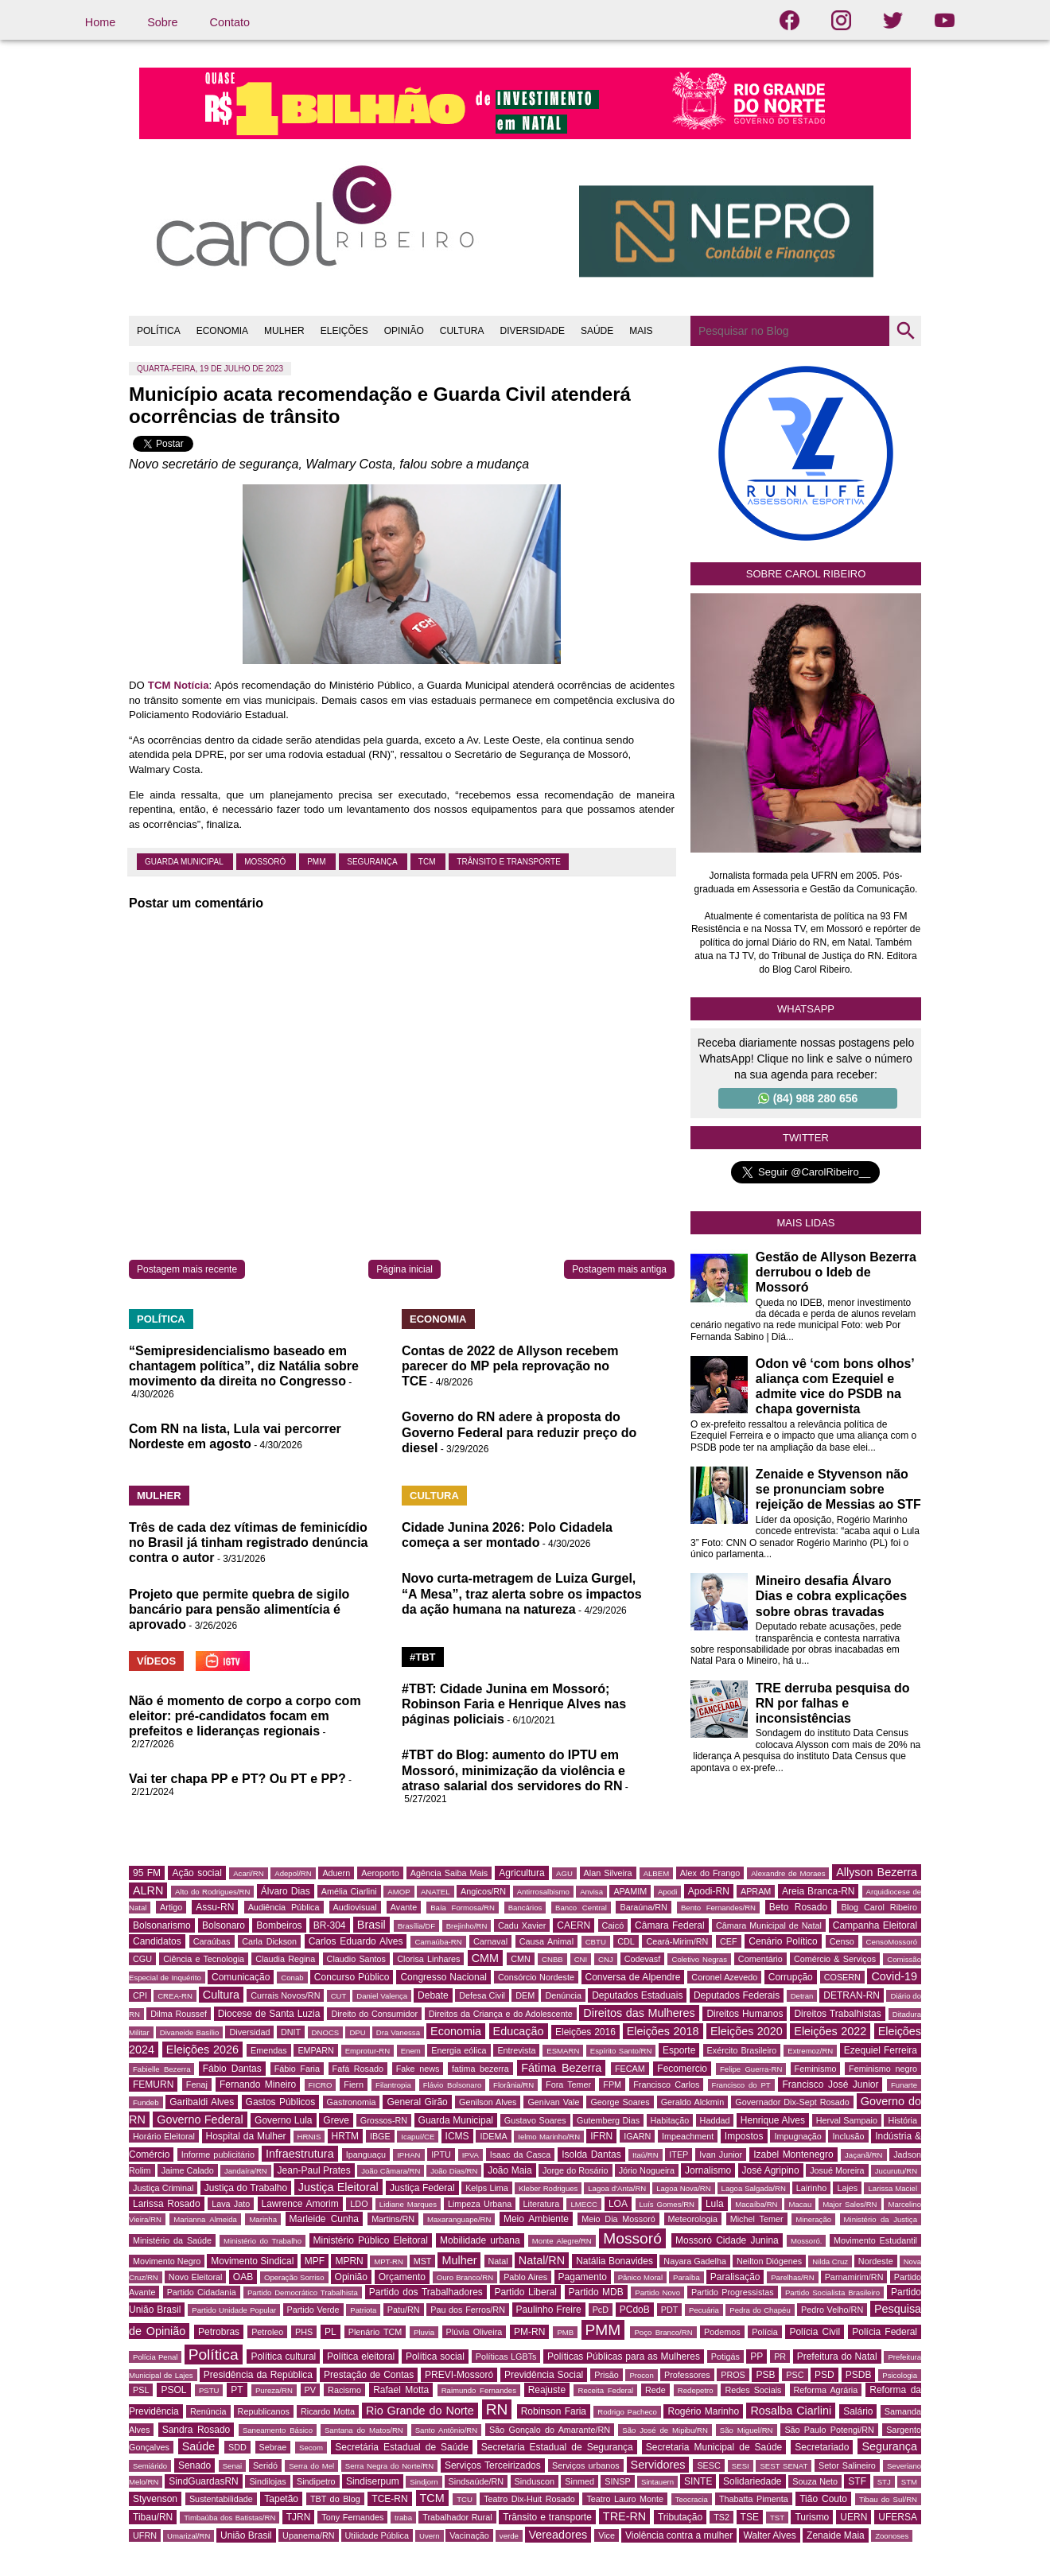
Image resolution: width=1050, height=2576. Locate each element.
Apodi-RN (708, 1891)
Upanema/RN (308, 2535)
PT (237, 2389)
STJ (884, 2481)
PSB (765, 2374)
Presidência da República (258, 2374)
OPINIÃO (404, 330)
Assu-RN (215, 1907)
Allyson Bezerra (876, 1872)
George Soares (619, 2102)
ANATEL (435, 1891)
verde (509, 2535)
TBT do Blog (335, 2499)
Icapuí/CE (417, 2136)
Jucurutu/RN (896, 2170)
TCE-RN (389, 2498)
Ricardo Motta (328, 2411)
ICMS (457, 2136)
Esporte (679, 2050)
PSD (824, 2374)
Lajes (847, 2188)
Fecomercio (682, 2068)
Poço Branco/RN (663, 2332)
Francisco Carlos (666, 2084)
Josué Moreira (837, 2170)
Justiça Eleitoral (338, 2187)
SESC (708, 2465)
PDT (670, 2309)
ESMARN (562, 2050)
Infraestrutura (300, 2153)
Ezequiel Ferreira (880, 2050)
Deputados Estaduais (637, 1995)
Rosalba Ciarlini (790, 2410)
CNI (581, 1959)
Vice (606, 2535)
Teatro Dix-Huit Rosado (529, 2499)
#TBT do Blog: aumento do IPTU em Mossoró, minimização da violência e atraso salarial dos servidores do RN (513, 1770)
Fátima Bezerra (561, 2067)
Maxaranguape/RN (459, 2219)
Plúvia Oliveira (474, 2332)
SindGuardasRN (203, 2481)
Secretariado (822, 2447)
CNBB (552, 1959)
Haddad (715, 2120)
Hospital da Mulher (246, 2136)
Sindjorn (424, 2481)
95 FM (147, 1873)
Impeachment (688, 2136)
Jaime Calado (187, 2170)
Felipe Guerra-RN (751, 2069)
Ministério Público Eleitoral (370, 2240)
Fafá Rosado (357, 2068)
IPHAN (408, 2155)
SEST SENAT (783, 2465)
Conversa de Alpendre (633, 1977)
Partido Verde (313, 2309)
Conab (292, 1977)
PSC (794, 2375)
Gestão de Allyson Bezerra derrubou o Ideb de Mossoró (836, 1272)
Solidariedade (752, 2481)
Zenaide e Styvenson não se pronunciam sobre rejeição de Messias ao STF (838, 1489)
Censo (842, 1941)
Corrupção (790, 1977)
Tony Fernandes (352, 2517)
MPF (315, 2261)
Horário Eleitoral (164, 2136)
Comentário (760, 1959)
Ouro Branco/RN (465, 2277)
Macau (799, 2204)
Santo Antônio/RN (446, 2430)
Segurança (373, 861)
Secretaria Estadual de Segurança (557, 2447)
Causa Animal (546, 1941)
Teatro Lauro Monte (624, 2499)
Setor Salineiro (847, 2465)
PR (780, 2356)
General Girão (417, 2102)
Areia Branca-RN (818, 1891)
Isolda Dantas (591, 2154)
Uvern (429, 2535)
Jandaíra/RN (245, 2170)
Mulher (458, 2260)
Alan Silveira (608, 1873)
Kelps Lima (486, 2188)
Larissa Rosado (166, 2203)
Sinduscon (534, 2481)
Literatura (541, 2204)
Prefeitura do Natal (837, 2356)
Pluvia (424, 2332)
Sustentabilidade (221, 2499)
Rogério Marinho (703, 2411)
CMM (485, 1958)
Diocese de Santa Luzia (269, 2013)
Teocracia (691, 2499)
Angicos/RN (483, 1891)
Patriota (363, 2310)
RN (497, 2409)
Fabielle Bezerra (161, 2069)
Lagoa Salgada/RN (753, 2188)
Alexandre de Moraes (788, 1873)
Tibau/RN (153, 2517)
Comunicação (241, 1977)
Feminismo (816, 2068)
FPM (612, 2084)
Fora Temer (568, 2084)
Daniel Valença (381, 1995)
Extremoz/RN (810, 2050)
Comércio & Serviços (835, 1959)
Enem (411, 2050)
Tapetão (281, 2498)
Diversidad (249, 2032)
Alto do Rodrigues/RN (212, 1891)
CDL (626, 1941)
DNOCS (326, 2032)
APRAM (756, 1891)
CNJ (605, 1959)
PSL (141, 2390)
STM (909, 2481)
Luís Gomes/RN (667, 2204)
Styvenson (155, 2498)
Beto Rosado (798, 1907)
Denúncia (563, 1995)
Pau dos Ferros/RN (467, 2309)
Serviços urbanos (585, 2465)
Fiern (354, 2084)
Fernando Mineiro (258, 2084)
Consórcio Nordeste (536, 1977)
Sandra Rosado (196, 2429)
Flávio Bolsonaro (452, 2085)
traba (403, 2517)
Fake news (418, 2068)
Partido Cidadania (201, 2292)
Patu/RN (403, 2309)
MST (423, 2261)
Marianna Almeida (205, 2219)
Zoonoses (891, 2535)
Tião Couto (823, 2498)
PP (756, 2356)
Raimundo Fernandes (478, 2390)
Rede (655, 2390)
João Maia (509, 2170)
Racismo (344, 2390)
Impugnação (797, 2136)
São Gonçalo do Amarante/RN (549, 2429)
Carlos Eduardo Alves (356, 1941)
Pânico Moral (640, 2277)
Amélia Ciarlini (349, 1891)
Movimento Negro (166, 2261)
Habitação (670, 2120)
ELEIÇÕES (344, 330)
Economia (455, 2031)
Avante (404, 1907)
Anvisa (591, 1891)
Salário (858, 2411)
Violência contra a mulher (679, 2535)
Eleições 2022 (830, 2031)
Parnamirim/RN (854, 2277)
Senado (194, 2465)
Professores (687, 2375)
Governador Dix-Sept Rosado (792, 2102)
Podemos (722, 2332)
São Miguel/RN (746, 2430)
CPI (140, 1995)
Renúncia (208, 2411)
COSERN (842, 1977)
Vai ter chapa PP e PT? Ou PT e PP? (237, 1778)
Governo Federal (200, 2119)
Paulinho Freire (548, 2309)
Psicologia (899, 2375)
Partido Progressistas (732, 2292)
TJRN (298, 2517)
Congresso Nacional (443, 1977)
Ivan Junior (720, 2154)
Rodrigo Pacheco (627, 2411)
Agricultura (521, 1873)
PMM (317, 861)
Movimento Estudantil (875, 2240)
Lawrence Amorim (300, 2203)
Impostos (744, 2136)
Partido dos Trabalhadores (426, 2292)
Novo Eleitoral (196, 2277)
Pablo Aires (525, 2277)
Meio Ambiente (536, 2218)
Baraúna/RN (643, 1907)
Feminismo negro (883, 2068)
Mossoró (266, 861)
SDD (237, 2447)
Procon (641, 2375)
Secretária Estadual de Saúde (402, 2447)
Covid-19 (894, 1976)
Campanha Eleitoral (875, 1925)
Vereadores (558, 2534)
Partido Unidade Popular (234, 2310)
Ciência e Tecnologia (203, 1959)
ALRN (148, 1890)
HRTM (345, 2136)
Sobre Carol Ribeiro (806, 574)
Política (214, 2354)
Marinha (263, 2219)
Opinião (351, 2277)
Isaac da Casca (520, 2154)
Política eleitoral (361, 2356)
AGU (564, 1873)
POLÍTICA (159, 330)
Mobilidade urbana (480, 2240)
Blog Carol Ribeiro (879, 1907)
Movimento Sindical (252, 2261)
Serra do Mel (311, 2465)
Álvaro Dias (285, 1891)
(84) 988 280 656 (808, 1098)
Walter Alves (769, 2535)
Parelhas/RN (792, 2277)
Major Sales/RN (849, 2204)
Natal (498, 2261)
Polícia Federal (884, 2331)
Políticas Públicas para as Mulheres (623, 2356)
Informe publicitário (218, 2154)
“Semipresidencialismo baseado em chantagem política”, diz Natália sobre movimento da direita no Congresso (244, 1366)
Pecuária (704, 2310)
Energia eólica (458, 2050)
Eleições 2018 (663, 2031)
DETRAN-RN (851, 1995)
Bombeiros (278, 1925)
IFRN (601, 2136)
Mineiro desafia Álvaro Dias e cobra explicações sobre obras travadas (831, 1596)
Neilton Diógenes (769, 2261)
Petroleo (267, 2332)
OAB (243, 2277)
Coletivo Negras (698, 1959)
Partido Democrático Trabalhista (302, 2292)
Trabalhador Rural (457, 2517)
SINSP (617, 2481)
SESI (740, 2465)
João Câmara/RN (390, 2170)
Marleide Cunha (325, 2218)
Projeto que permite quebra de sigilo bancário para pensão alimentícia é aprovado (239, 1609)
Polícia (764, 2332)
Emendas (269, 2050)
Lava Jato (231, 2204)
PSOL (173, 2389)
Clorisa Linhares (428, 1959)
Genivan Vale (553, 2102)
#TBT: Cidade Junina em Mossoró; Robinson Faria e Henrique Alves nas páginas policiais (514, 1704)
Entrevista (516, 2050)
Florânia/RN (513, 2085)
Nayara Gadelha (694, 2261)
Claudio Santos (356, 1959)
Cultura (221, 1994)
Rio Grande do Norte (420, 2410)
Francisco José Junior (830, 2084)
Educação (518, 2031)
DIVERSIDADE (532, 330)
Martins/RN (392, 2219)
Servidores (658, 2464)
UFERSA (897, 2517)
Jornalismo (708, 2170)
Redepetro (696, 2390)
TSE (750, 2517)
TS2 (721, 2517)
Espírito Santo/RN (621, 2050)
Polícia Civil (814, 2331)
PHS (304, 2332)
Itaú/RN (645, 2155)
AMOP (398, 1891)
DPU (357, 2032)
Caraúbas (212, 1941)
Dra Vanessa (398, 2032)
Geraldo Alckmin (693, 2102)
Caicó (613, 1925)
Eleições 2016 (585, 2032)
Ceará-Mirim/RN (677, 1941)
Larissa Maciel (892, 2188)
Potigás (725, 2356)
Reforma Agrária (826, 2390)
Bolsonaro (223, 1925)
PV (310, 2390)
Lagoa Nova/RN (683, 2188)
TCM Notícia (178, 685)
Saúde (199, 2446)
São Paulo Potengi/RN (829, 2429)
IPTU (441, 2154)
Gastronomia (351, 2102)
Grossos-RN (383, 2120)
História (902, 2120)
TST (777, 2517)
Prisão (606, 2375)
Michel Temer (757, 2219)
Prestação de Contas (369, 2374)
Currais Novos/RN (285, 1995)
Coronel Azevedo (724, 1977)
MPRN (349, 2261)
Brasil (371, 1924)
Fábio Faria (297, 2068)
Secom (311, 2447)
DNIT (291, 2032)
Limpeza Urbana (479, 2204)
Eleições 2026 (202, 2049)
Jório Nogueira (647, 2170)
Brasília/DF (416, 1925)
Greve (336, 2120)
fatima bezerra (480, 2068)
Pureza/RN (274, 2390)
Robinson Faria (553, 2411)
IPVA (470, 2155)
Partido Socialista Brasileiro (832, 2292)
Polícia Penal (155, 2357)
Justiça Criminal (163, 2188)
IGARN (637, 2136)
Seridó (265, 2465)
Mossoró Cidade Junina (727, 2240)
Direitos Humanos (744, 2013)
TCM (428, 861)
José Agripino (770, 2170)
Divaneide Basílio (190, 2032)
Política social (435, 2356)
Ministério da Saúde (172, 2240)
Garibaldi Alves (201, 2102)
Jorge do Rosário (575, 2170)
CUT (339, 1995)
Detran (802, 1995)
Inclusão (848, 2136)
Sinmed (579, 2481)
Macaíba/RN (756, 2204)
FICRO (320, 2085)
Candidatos (157, 1941)
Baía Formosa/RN (462, 1907)
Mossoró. (806, 2240)
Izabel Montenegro (793, 2154)
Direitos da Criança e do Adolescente (501, 2013)
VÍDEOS (156, 1661)
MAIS (640, 330)
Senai (233, 2465)
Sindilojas (267, 2481)
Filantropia (393, 2085)
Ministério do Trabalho (262, 2240)
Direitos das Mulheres (638, 2013)
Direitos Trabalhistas (837, 2013)
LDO (359, 2204)
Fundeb (146, 2102)
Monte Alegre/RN (562, 2240)
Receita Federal (605, 2390)
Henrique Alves (773, 2120)
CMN (521, 1959)
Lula (715, 2203)
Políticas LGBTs (506, 2356)
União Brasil (246, 2535)
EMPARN (315, 2050)
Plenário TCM (375, 2332)
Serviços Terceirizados (493, 2465)
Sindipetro (316, 2481)
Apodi (668, 1891)
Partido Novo (657, 2292)
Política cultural (283, 2356)
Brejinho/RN (467, 1925)
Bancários (525, 1907)
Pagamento (582, 2277)
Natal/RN (542, 2260)
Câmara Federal (670, 1925)
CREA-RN (175, 1995)
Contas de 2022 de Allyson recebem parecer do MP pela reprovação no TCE (510, 1366)
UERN (853, 2517)
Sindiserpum (372, 2481)
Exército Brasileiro (742, 2050)
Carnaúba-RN (437, 1941)
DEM (525, 1995)
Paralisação (735, 2277)
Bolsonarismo (162, 1925)
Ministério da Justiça (880, 2219)
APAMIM (630, 1891)
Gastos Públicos (281, 2102)
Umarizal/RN (188, 2535)
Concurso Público (352, 1977)
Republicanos (264, 2411)
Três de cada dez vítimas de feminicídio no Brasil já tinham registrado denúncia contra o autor (248, 1542)
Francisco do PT (741, 2085)
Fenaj (197, 2084)
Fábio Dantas (232, 2068)
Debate (433, 1995)
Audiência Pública (284, 1907)
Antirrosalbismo (543, 1891)
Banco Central (581, 1907)
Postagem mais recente (187, 1269)
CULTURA (462, 330)
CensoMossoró (892, 1941)
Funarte (904, 2085)
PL (330, 2331)
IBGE (380, 2136)
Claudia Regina (285, 1959)
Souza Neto (815, 2481)
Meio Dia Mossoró (618, 2219)
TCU (464, 2499)
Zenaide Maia (836, 2535)
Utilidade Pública (377, 2535)
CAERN (573, 1925)
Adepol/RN (292, 1873)
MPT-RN (388, 2261)
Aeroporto (380, 1873)
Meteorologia (693, 2219)
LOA (618, 2203)
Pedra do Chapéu (760, 2310)
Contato (230, 22)
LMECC (583, 2204)
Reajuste (547, 2389)
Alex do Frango (710, 1873)
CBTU (595, 1941)
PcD (601, 2309)
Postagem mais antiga (619, 1269)
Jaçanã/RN (863, 2155)
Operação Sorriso (294, 2277)
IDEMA (493, 2136)
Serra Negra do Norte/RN (389, 2465)
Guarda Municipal (185, 861)
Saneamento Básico (278, 2430)
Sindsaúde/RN (476, 2481)
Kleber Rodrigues (548, 2188)
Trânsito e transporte (509, 861)
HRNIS (309, 2136)
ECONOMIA (222, 330)
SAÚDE (597, 330)
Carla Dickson (269, 1941)
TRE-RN (624, 2516)
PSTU (209, 2390)
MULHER (284, 330)
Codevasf (642, 1959)
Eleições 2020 (746, 2031)
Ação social (196, 1873)
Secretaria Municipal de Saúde (714, 2447)
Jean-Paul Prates (314, 2170)
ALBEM (657, 1873)
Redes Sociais (753, 2390)
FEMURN (153, 2084)
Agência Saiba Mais (449, 1873)
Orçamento (402, 2277)
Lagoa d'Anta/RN (617, 2188)
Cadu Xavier (522, 1925)
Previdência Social (543, 2374)
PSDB (859, 2374)
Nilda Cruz (830, 2261)
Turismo (812, 2517)
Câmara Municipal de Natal (769, 1925)
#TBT (423, 1657)
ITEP (678, 2154)
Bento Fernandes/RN (718, 1907)
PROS (733, 2375)
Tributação (680, 2517)
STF (857, 2481)
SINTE (698, 2481)
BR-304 (329, 1925)
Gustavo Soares (535, 2120)
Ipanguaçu (366, 2154)
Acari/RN (248, 1873)
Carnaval (490, 1941)
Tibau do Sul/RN (888, 2499)
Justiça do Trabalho (246, 2187)
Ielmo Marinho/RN (549, 2136)
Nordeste (875, 2261)
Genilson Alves (487, 2102)
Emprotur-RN (368, 2050)
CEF (728, 1941)
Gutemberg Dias (608, 2120)
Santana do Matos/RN (364, 2430)
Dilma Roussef (178, 2013)
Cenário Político (783, 1941)
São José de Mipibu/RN (665, 2430)
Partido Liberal (525, 2292)
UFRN (145, 2535)
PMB (565, 2332)
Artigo (171, 1907)
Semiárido (150, 2465)
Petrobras (218, 2331)
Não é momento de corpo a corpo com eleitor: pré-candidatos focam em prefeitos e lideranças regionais (245, 1716)
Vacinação (469, 2535)
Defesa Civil (482, 1995)
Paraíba (686, 2277)
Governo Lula (283, 2120)
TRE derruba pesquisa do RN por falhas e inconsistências (833, 1703)
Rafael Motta (401, 2389)
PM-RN (529, 2331)
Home (100, 22)
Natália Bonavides (614, 2261)
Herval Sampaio (846, 2120)
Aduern (336, 1873)
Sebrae (273, 2447)
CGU (142, 1959)
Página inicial (404, 1269)
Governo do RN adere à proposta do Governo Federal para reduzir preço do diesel (519, 1432)
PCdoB (635, 2309)
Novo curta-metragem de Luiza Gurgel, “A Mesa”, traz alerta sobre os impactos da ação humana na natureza (522, 1593)
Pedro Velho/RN (832, 2309)
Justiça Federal (422, 2187)
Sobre (162, 22)
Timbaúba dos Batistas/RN (229, 2517)
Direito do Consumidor (374, 2013)
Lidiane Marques (408, 2204)
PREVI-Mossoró (459, 2374)
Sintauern (657, 2481)
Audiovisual (355, 1907)
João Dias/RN (453, 2170)
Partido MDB (596, 2292)
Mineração (813, 2219)
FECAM (630, 2068)
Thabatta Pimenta (753, 2499)
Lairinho (811, 2188)
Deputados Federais (737, 1995)
